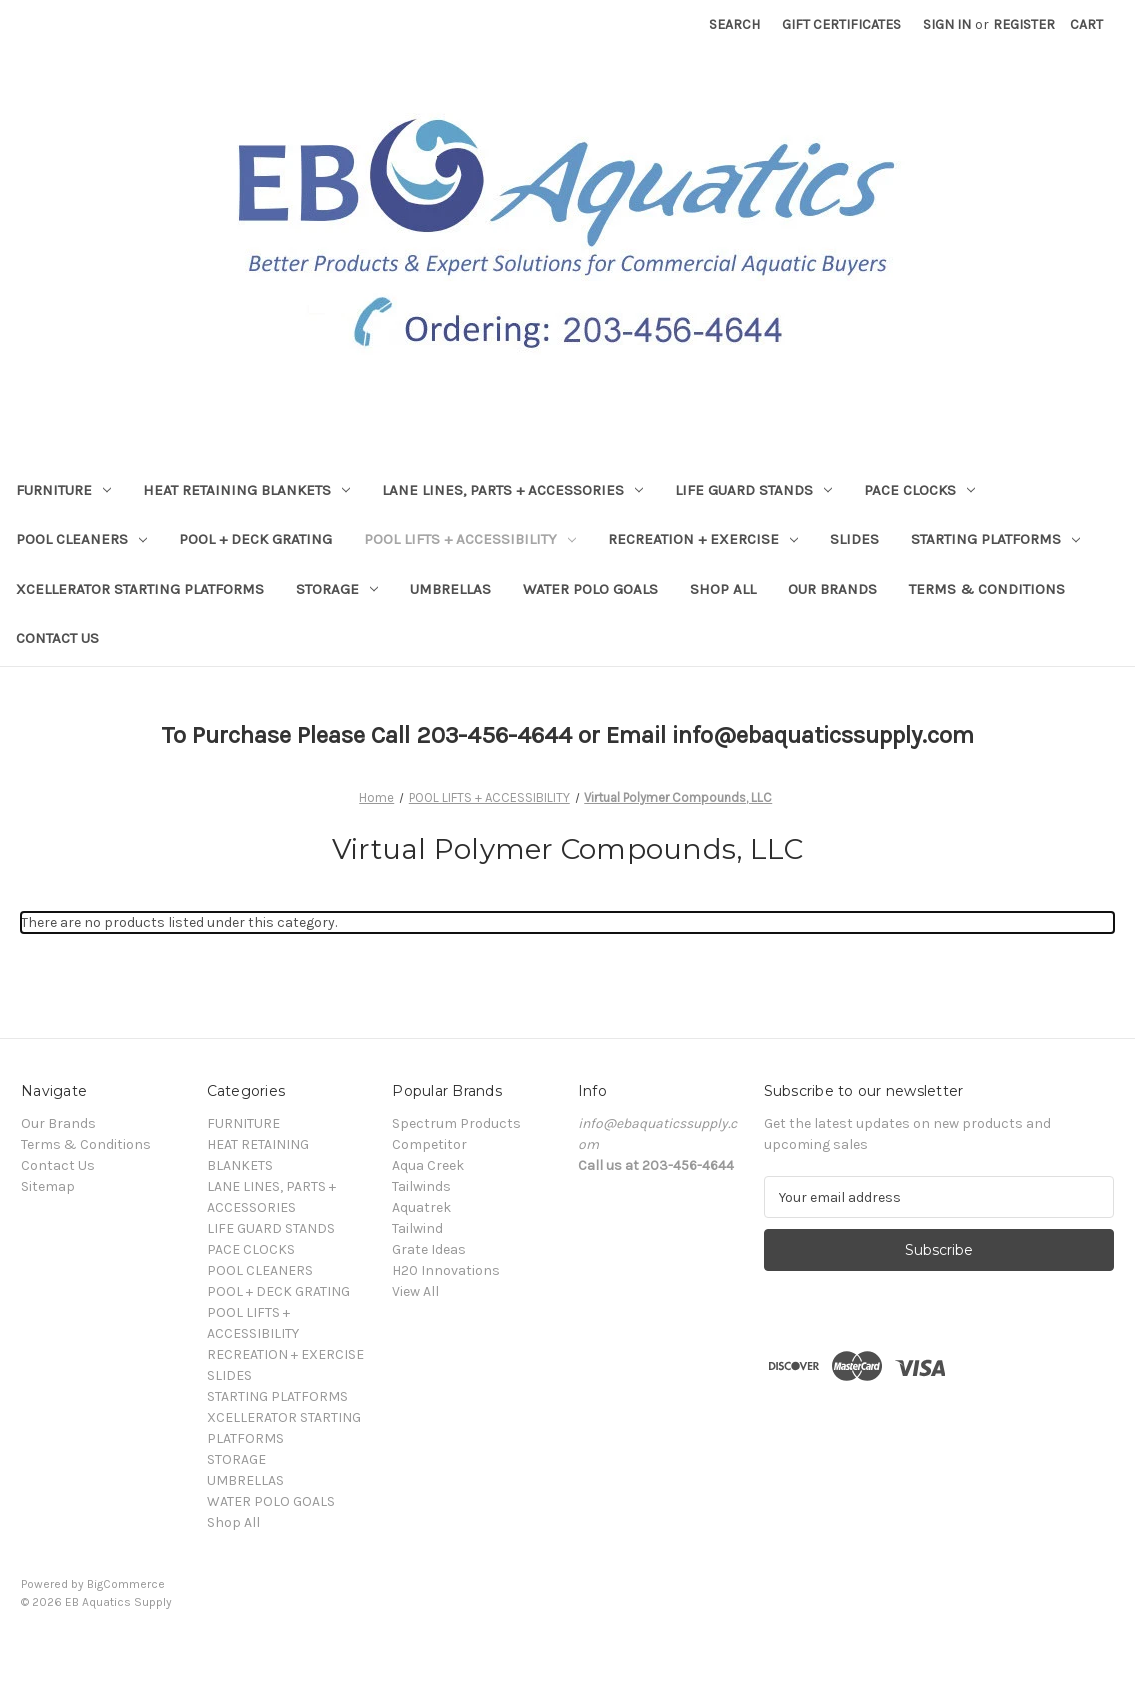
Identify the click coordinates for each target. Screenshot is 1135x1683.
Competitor (429, 1144)
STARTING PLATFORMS (995, 539)
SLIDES (854, 539)
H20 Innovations (446, 1270)
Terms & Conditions (987, 589)
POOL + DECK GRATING (255, 539)
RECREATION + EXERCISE (703, 539)
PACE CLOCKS (919, 490)
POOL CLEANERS (81, 539)
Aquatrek (421, 1207)
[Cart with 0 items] (1086, 24)
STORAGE (337, 589)
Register (1024, 24)
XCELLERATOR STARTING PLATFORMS (140, 589)
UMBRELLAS (450, 589)
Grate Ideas (429, 1249)
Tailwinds (421, 1186)
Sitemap (48, 1186)
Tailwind (417, 1228)
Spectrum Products (456, 1123)
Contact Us (57, 638)
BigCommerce (126, 1584)
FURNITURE (63, 490)
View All (415, 1291)
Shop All (723, 589)
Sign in (947, 24)
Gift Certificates (841, 24)
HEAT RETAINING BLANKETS (246, 490)
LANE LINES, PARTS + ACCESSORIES (512, 490)
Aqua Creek (428, 1165)
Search (734, 24)
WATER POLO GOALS (590, 589)
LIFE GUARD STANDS (753, 490)
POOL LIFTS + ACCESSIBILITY (470, 539)
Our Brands (832, 589)
